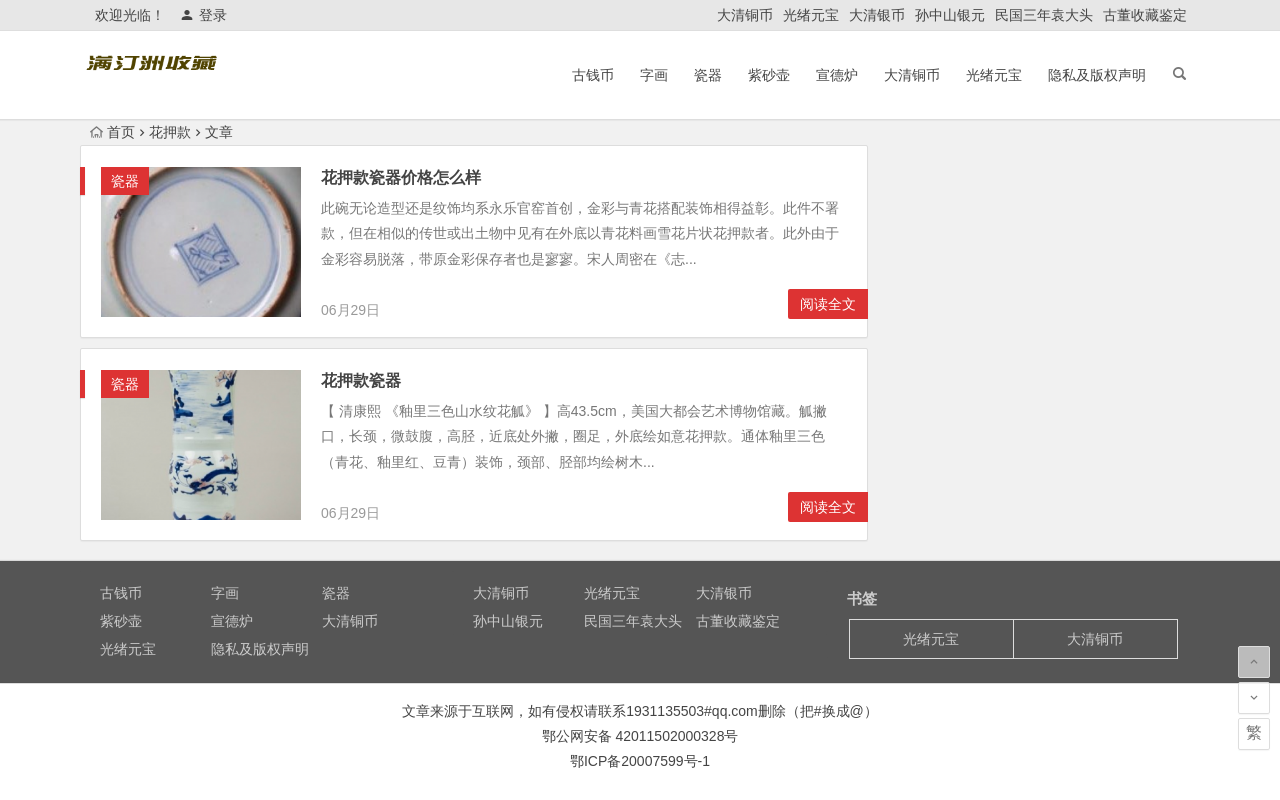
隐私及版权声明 (1097, 75)
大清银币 (877, 15)
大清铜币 (745, 15)
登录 (203, 15)
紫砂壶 (769, 75)
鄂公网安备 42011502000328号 (640, 736)
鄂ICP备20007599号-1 (640, 761)
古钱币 (593, 75)
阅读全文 (828, 304)
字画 (654, 75)
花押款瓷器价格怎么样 (401, 177)
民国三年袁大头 (1044, 15)
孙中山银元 (950, 15)
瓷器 (708, 75)
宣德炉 (837, 75)
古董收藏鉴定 (1145, 15)
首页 (112, 132)
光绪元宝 (811, 15)
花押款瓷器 (361, 380)
